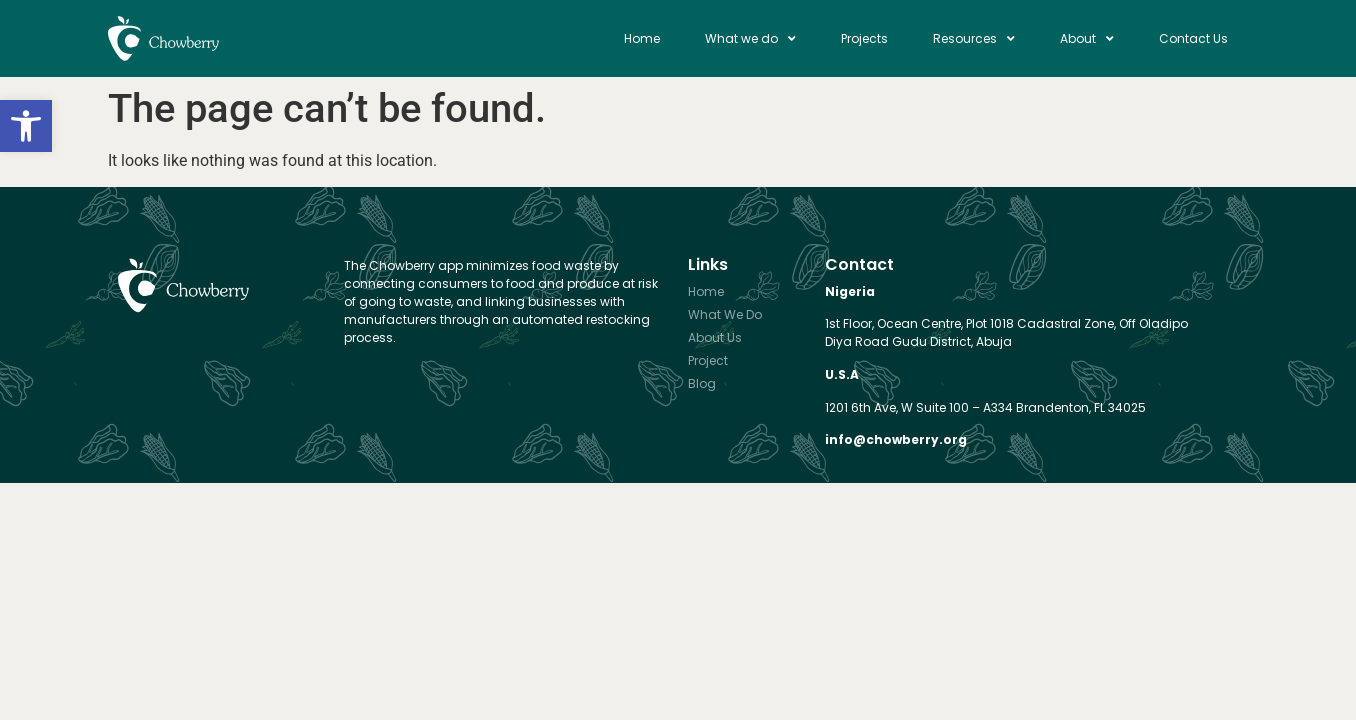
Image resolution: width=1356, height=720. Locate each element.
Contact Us (1193, 38)
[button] (26, 126)
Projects (864, 38)
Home (642, 38)
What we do (750, 39)
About (1087, 39)
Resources (974, 39)
